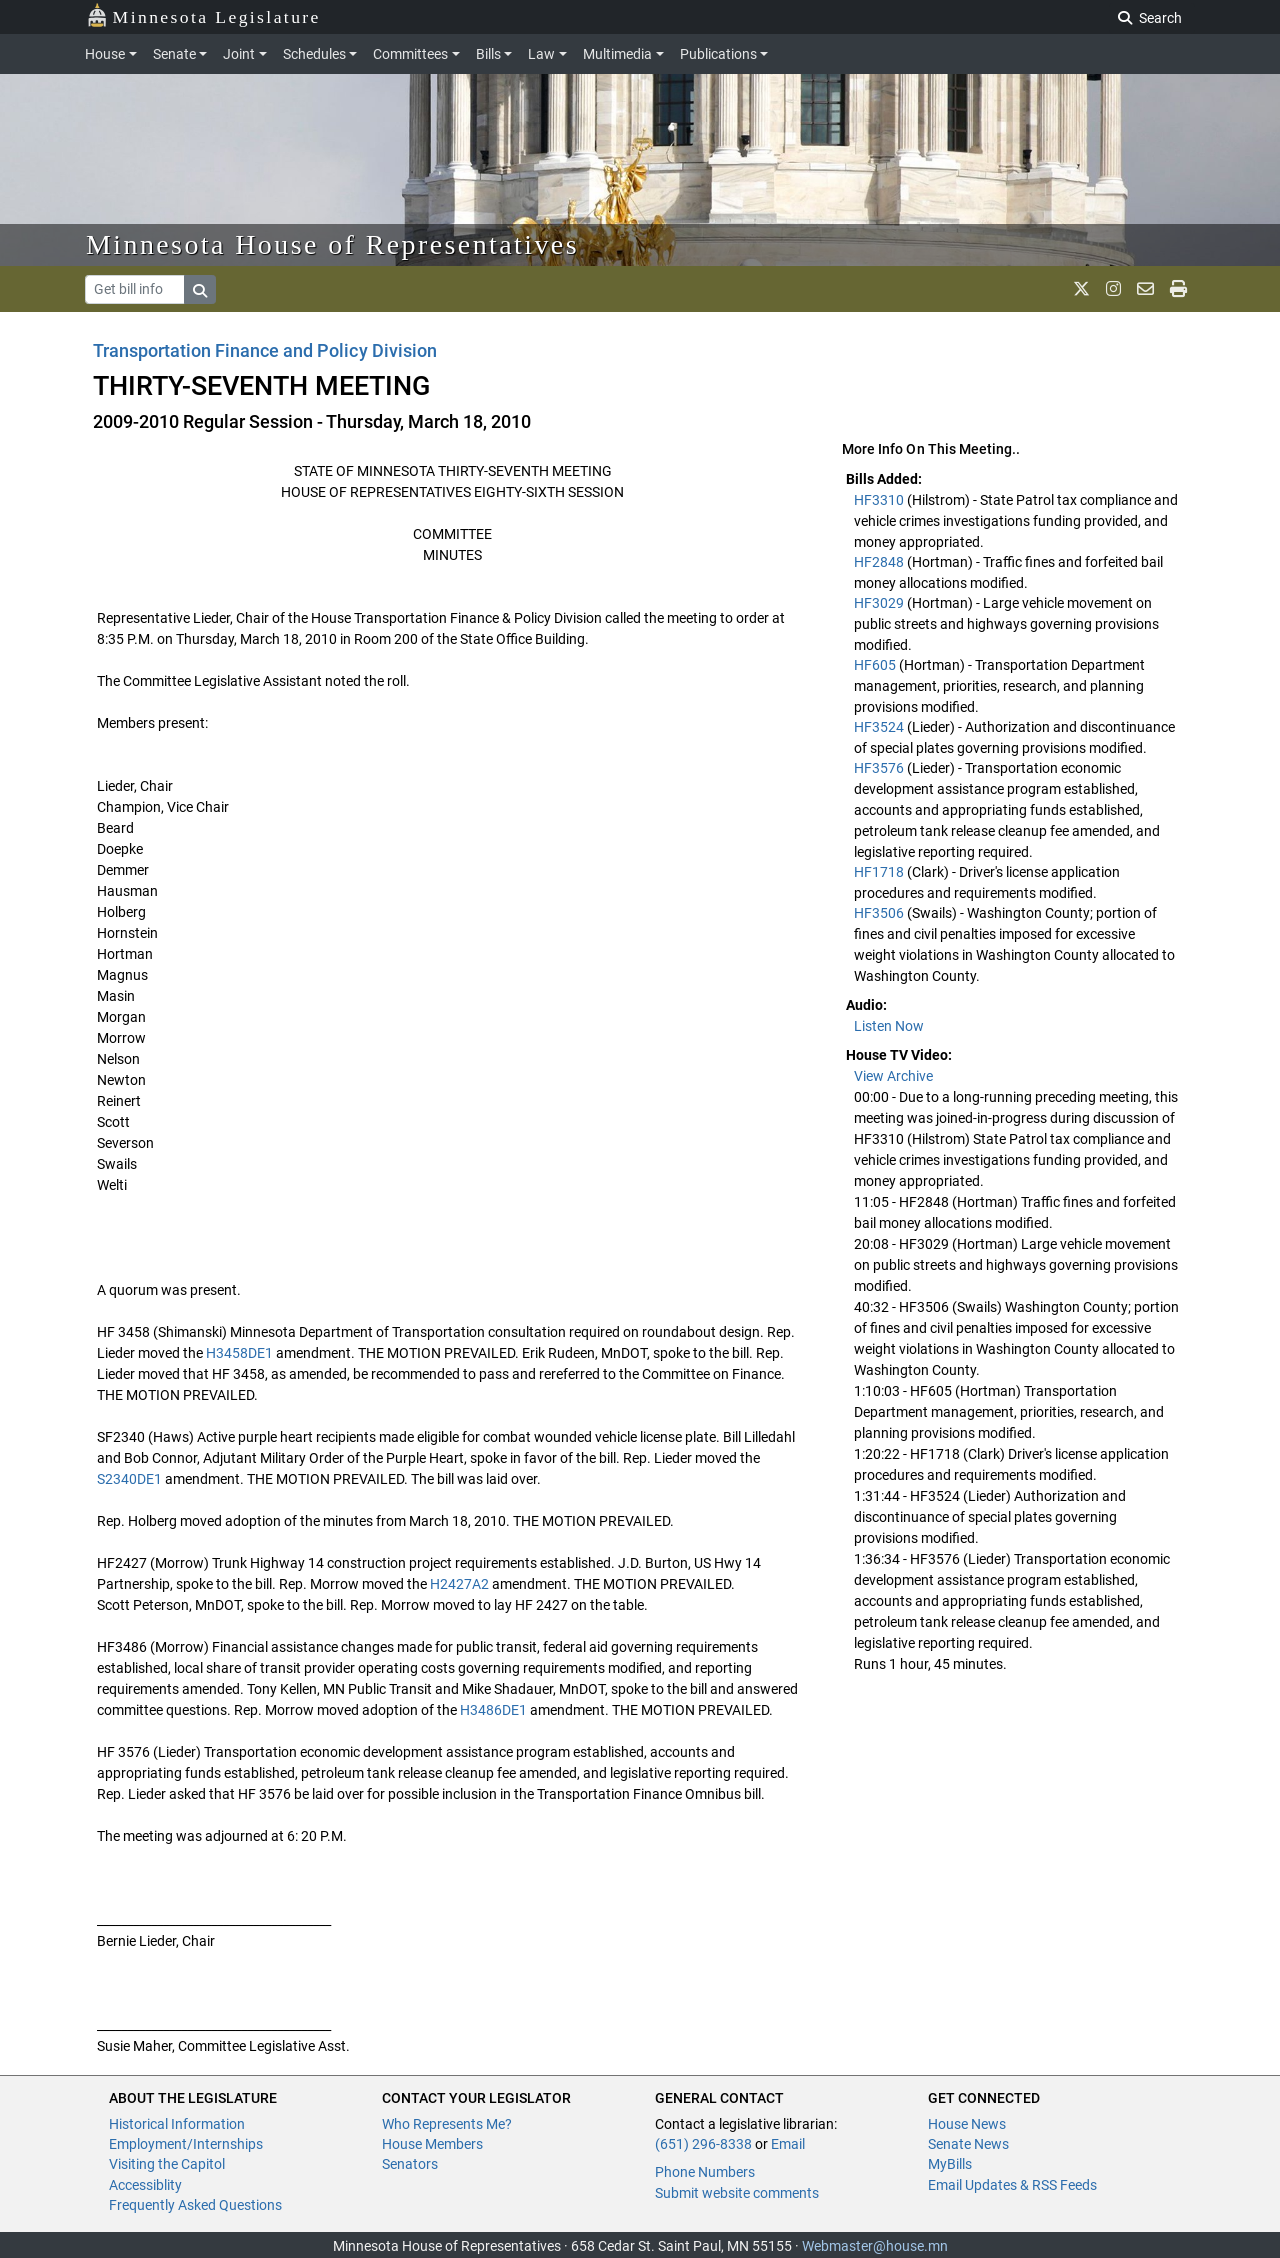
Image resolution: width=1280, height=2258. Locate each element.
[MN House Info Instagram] (1113, 289)
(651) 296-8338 (703, 2144)
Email (788, 2144)
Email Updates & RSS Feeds (1012, 2185)
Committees (410, 54)
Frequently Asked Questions (195, 2205)
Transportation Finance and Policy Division (265, 350)
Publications (718, 54)
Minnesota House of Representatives (332, 244)
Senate (174, 54)
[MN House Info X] (1081, 289)
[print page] (1178, 289)
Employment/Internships (186, 2144)
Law (541, 54)
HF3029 (880, 603)
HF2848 (880, 562)
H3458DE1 (239, 1353)
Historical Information (177, 2124)
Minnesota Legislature (203, 15)
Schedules (314, 54)
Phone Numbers (705, 2172)
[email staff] (1145, 289)
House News (967, 2124)
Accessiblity (145, 2185)
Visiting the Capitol (167, 2164)
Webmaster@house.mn (875, 2246)
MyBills (950, 2164)
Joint (239, 54)
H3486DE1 (493, 1710)
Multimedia (617, 54)
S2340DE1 (129, 1479)
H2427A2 (459, 1584)
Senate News (968, 2144)
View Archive (893, 1076)
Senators (410, 2164)
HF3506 (880, 913)
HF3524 (880, 727)
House (105, 54)
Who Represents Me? (447, 2124)
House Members (432, 2144)
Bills (488, 54)
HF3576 (880, 768)
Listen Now (889, 1026)
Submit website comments (737, 2193)
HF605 (876, 665)
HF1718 (880, 872)
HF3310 (880, 500)
